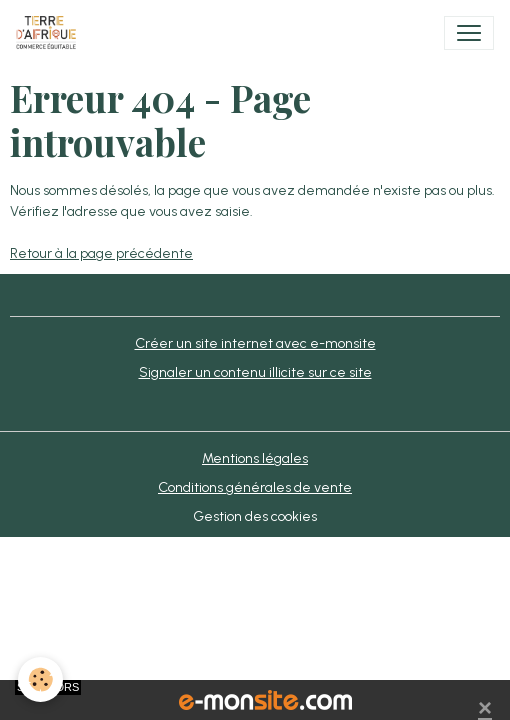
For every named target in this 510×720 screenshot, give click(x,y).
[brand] (50, 33)
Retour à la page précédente (101, 253)
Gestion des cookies (255, 516)
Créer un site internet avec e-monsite (255, 343)
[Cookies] (40, 679)
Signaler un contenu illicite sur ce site (255, 372)
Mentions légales (255, 458)
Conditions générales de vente (255, 487)
